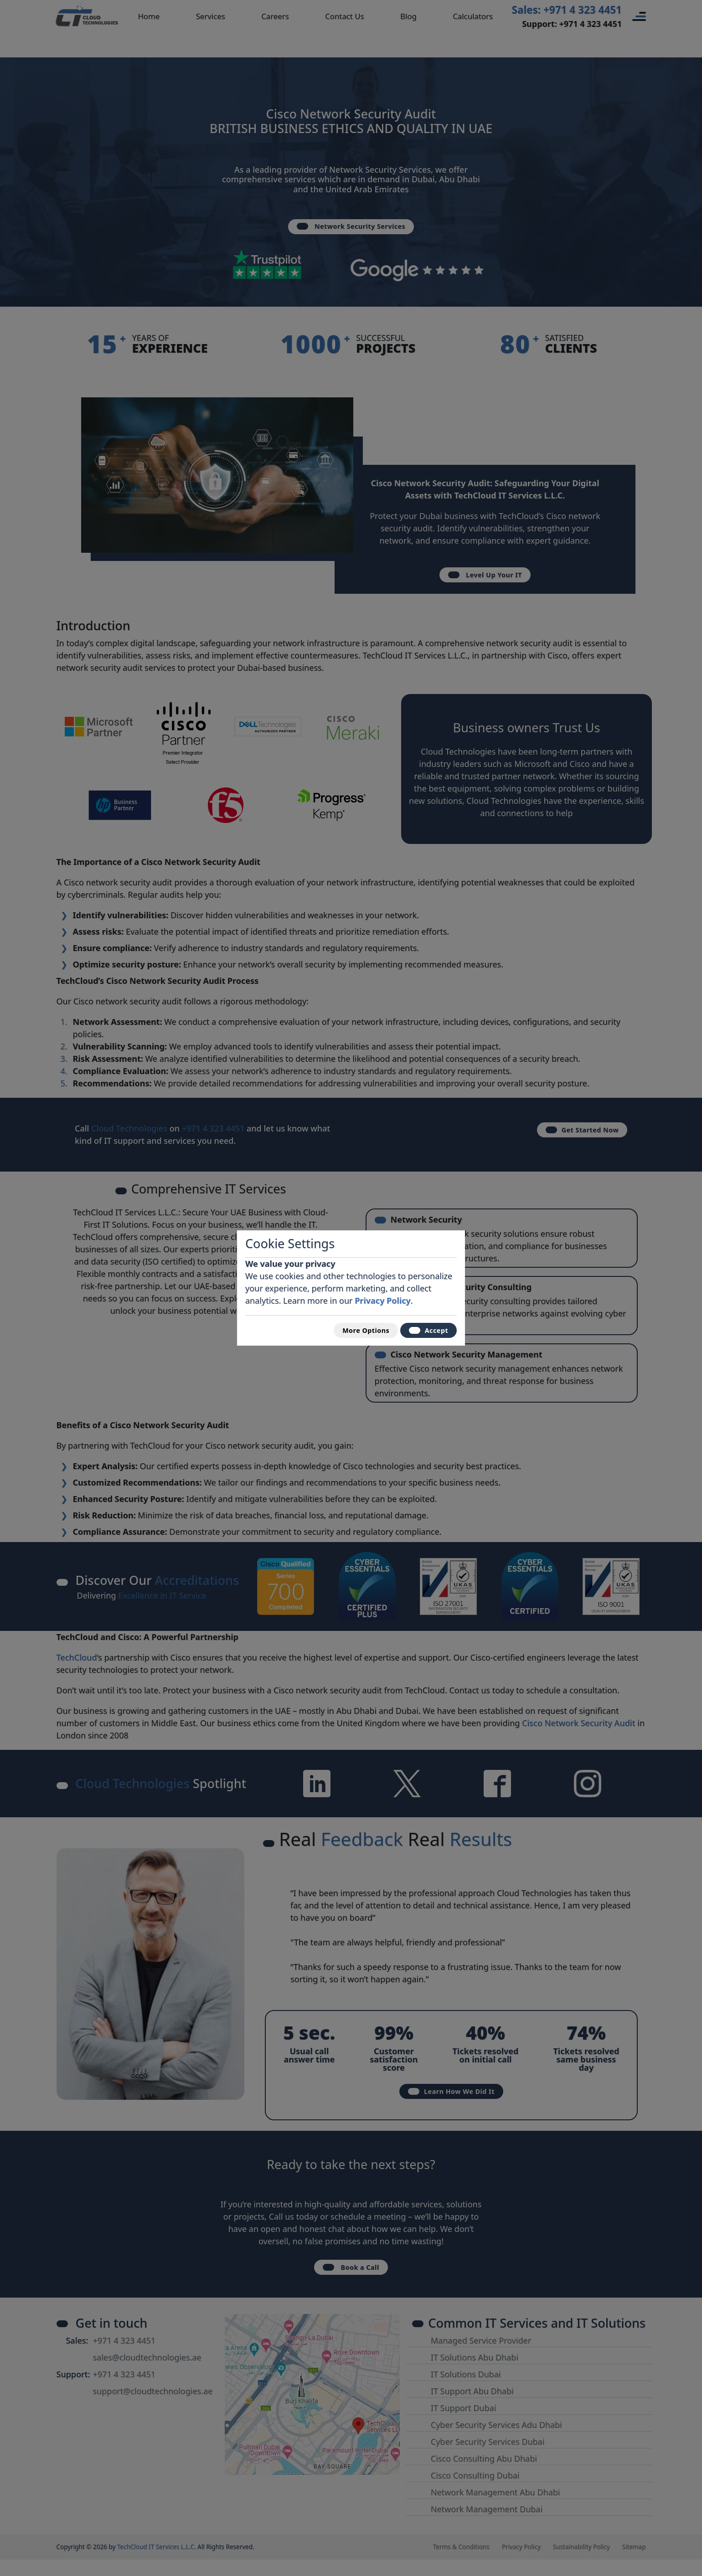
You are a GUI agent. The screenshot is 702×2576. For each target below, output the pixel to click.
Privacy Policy (383, 1297)
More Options (353, 1330)
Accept (424, 1330)
